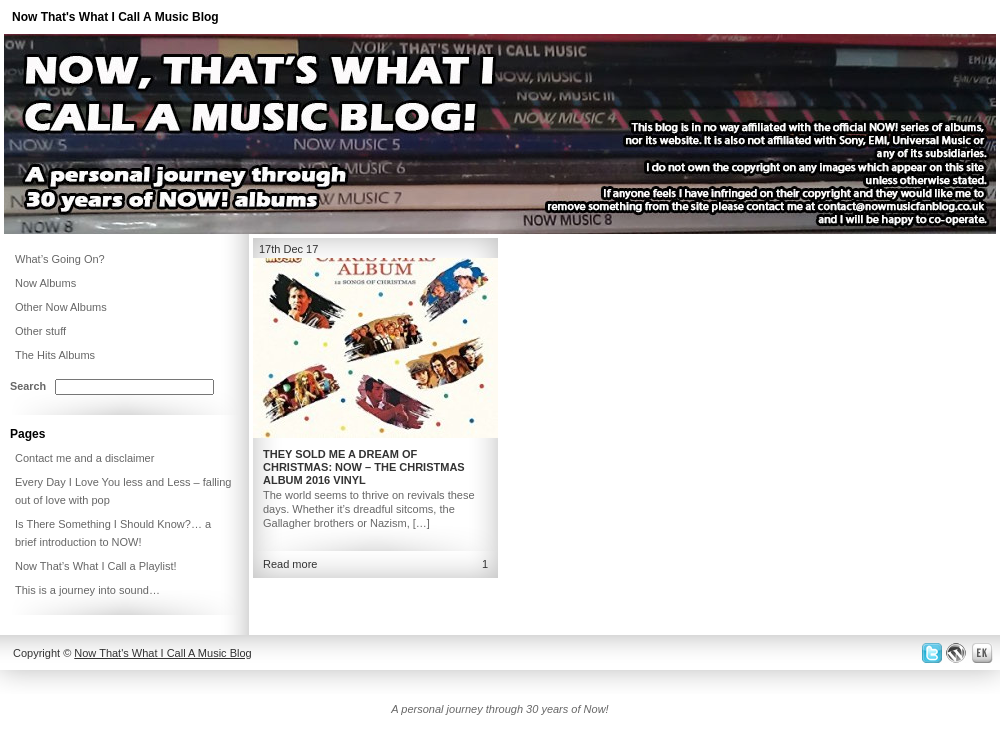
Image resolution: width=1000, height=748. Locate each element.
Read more (290, 564)
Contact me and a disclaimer (84, 458)
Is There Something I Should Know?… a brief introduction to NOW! (113, 533)
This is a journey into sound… (87, 590)
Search (28, 386)
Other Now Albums (61, 307)
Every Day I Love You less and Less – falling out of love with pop (123, 491)
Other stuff (40, 331)
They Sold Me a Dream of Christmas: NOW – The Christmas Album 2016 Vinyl (364, 467)
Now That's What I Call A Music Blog (115, 17)
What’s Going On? (60, 259)
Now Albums (45, 283)
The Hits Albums (55, 355)
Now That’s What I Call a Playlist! (96, 566)
